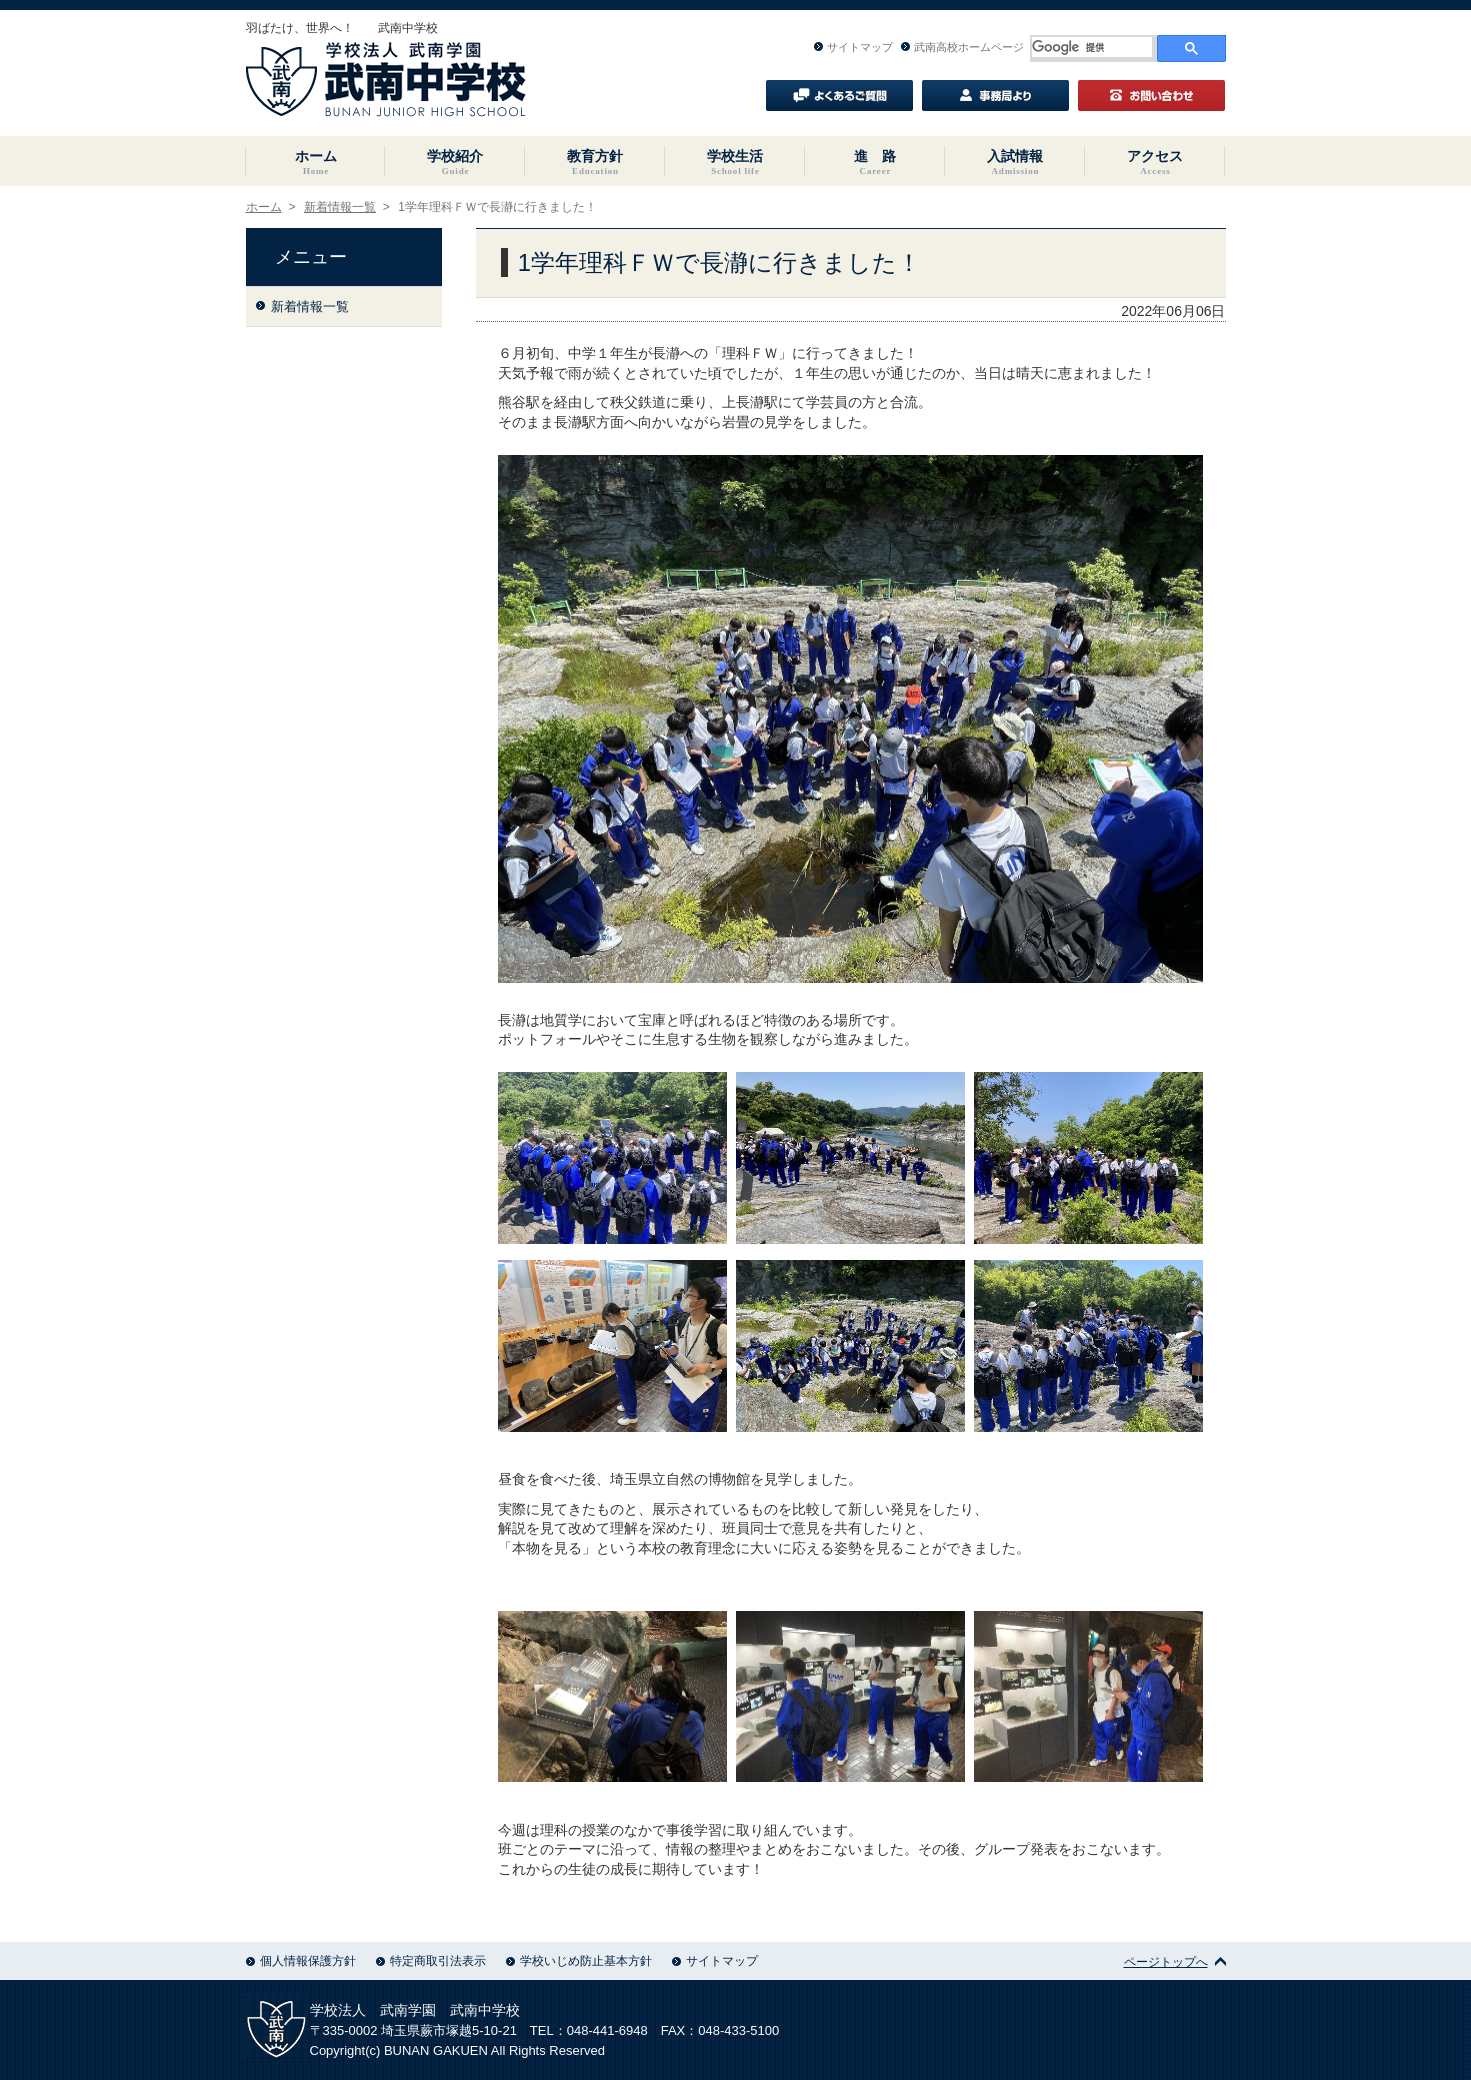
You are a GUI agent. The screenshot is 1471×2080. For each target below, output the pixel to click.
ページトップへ (1175, 1962)
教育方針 (595, 162)
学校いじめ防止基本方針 (579, 1961)
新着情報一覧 (340, 207)
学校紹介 (455, 162)
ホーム (316, 162)
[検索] (1092, 47)
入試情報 (1015, 162)
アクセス (1155, 162)
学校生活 (735, 162)
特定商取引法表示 (431, 1961)
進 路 (875, 162)
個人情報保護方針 (301, 1961)
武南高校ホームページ (962, 47)
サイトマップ (853, 47)
